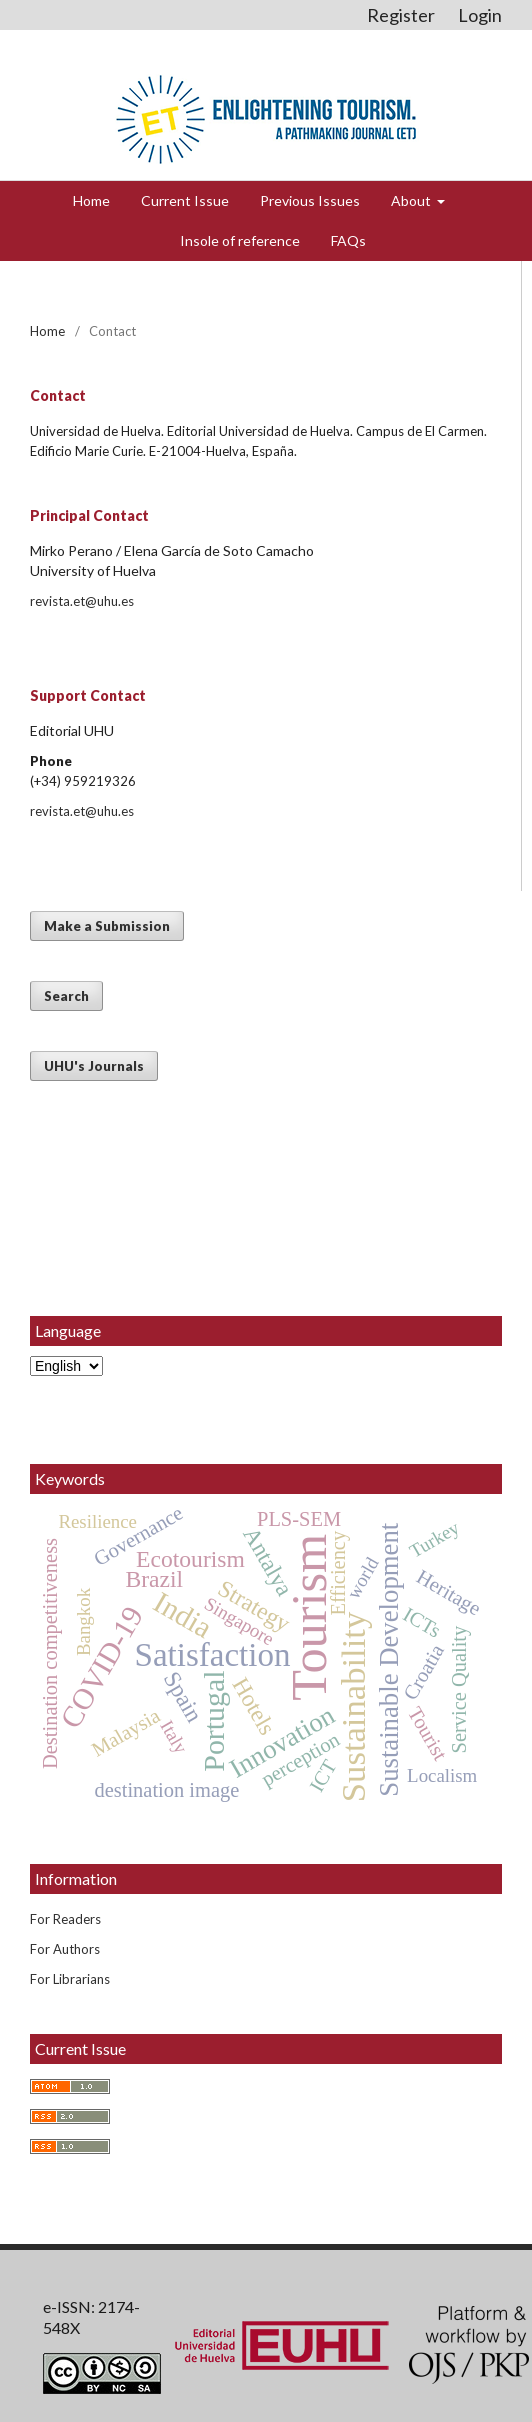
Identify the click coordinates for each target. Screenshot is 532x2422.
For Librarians (70, 1979)
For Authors (65, 1949)
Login (480, 15)
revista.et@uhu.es (82, 601)
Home (91, 200)
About (412, 200)
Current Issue (185, 200)
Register (401, 15)
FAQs (348, 240)
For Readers (65, 1919)
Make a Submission (107, 926)
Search (66, 996)
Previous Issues (310, 200)
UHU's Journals (94, 1066)
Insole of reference (240, 240)
